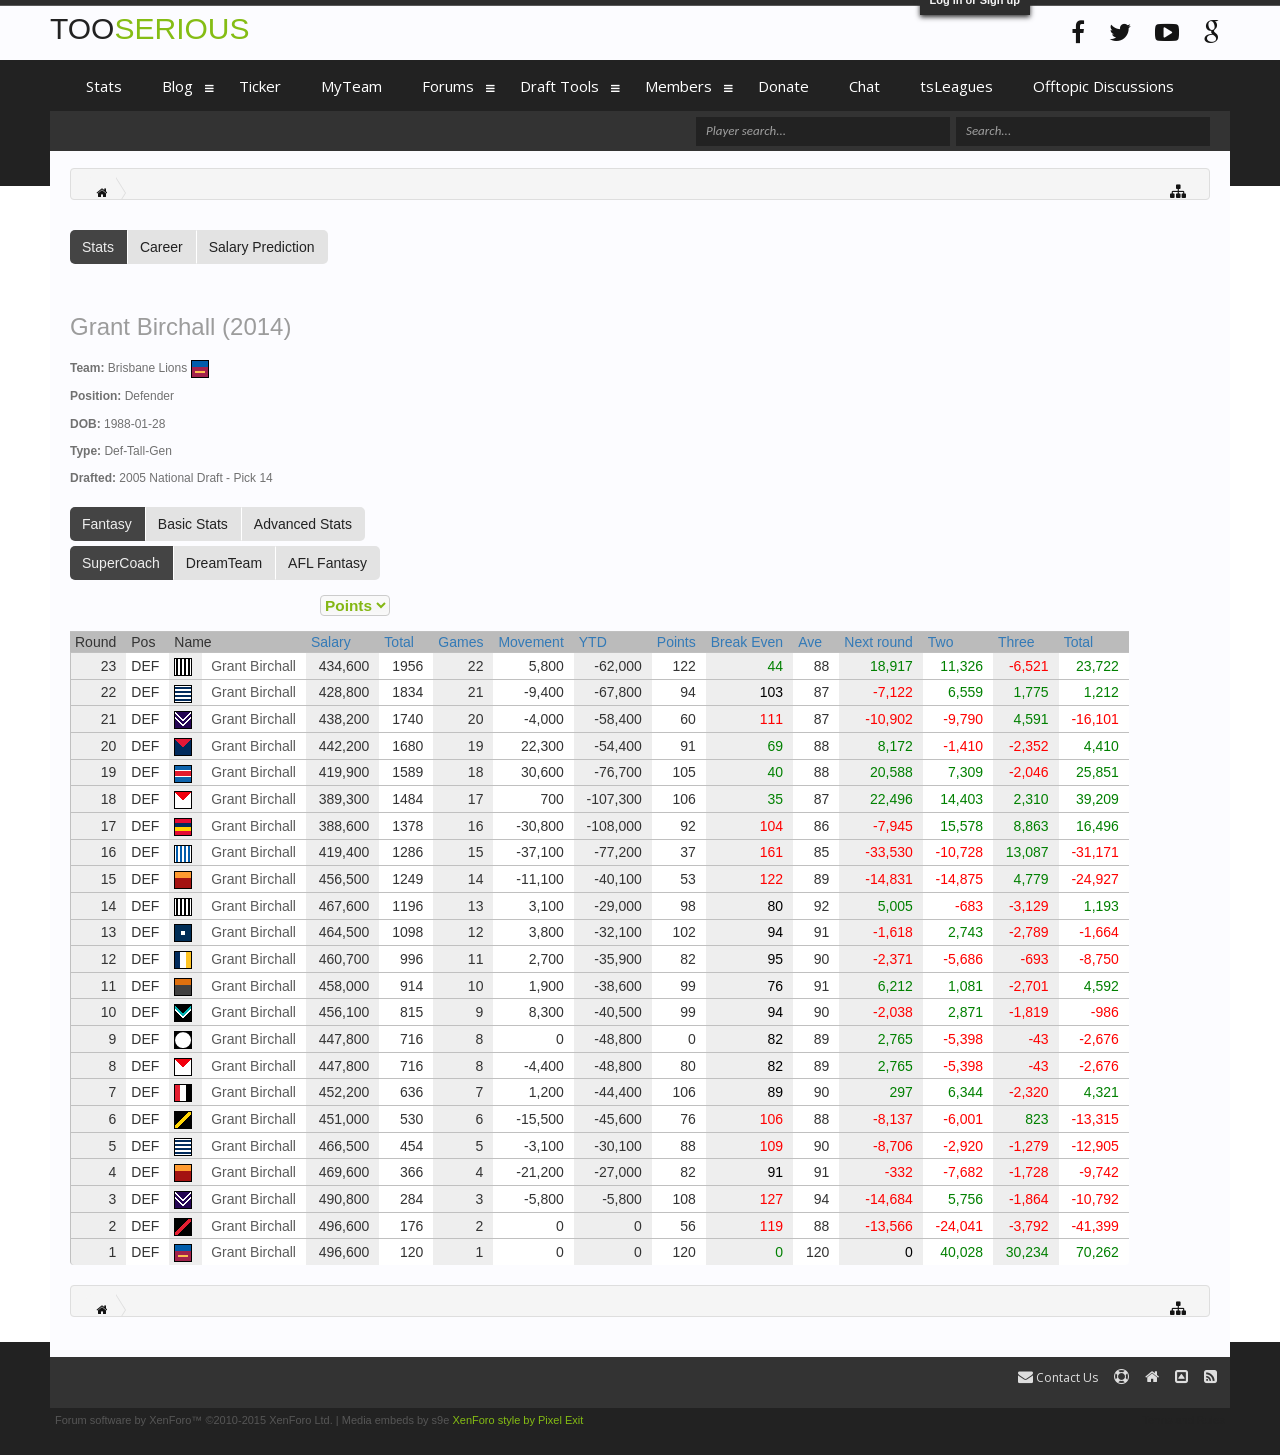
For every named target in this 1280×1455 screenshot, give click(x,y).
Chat (864, 86)
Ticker (260, 86)
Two (941, 642)
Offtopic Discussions (1103, 86)
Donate (783, 86)
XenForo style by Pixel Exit (517, 1420)
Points (676, 642)
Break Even (747, 642)
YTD (593, 642)
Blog (177, 86)
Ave (810, 642)
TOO (149, 28)
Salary (331, 642)
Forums (448, 86)
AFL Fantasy (327, 563)
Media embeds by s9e (396, 1420)
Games (460, 642)
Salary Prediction (262, 247)
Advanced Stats (303, 524)
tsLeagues (956, 86)
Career (161, 247)
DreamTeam (224, 563)
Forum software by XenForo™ (194, 1420)
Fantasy (107, 524)
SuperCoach (121, 563)
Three (1016, 642)
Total (399, 642)
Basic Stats (193, 524)
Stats (98, 247)
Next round (878, 642)
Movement (530, 642)
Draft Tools (559, 86)
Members (678, 86)
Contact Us (1058, 1377)
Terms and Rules (1183, 1420)
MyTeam (351, 86)
